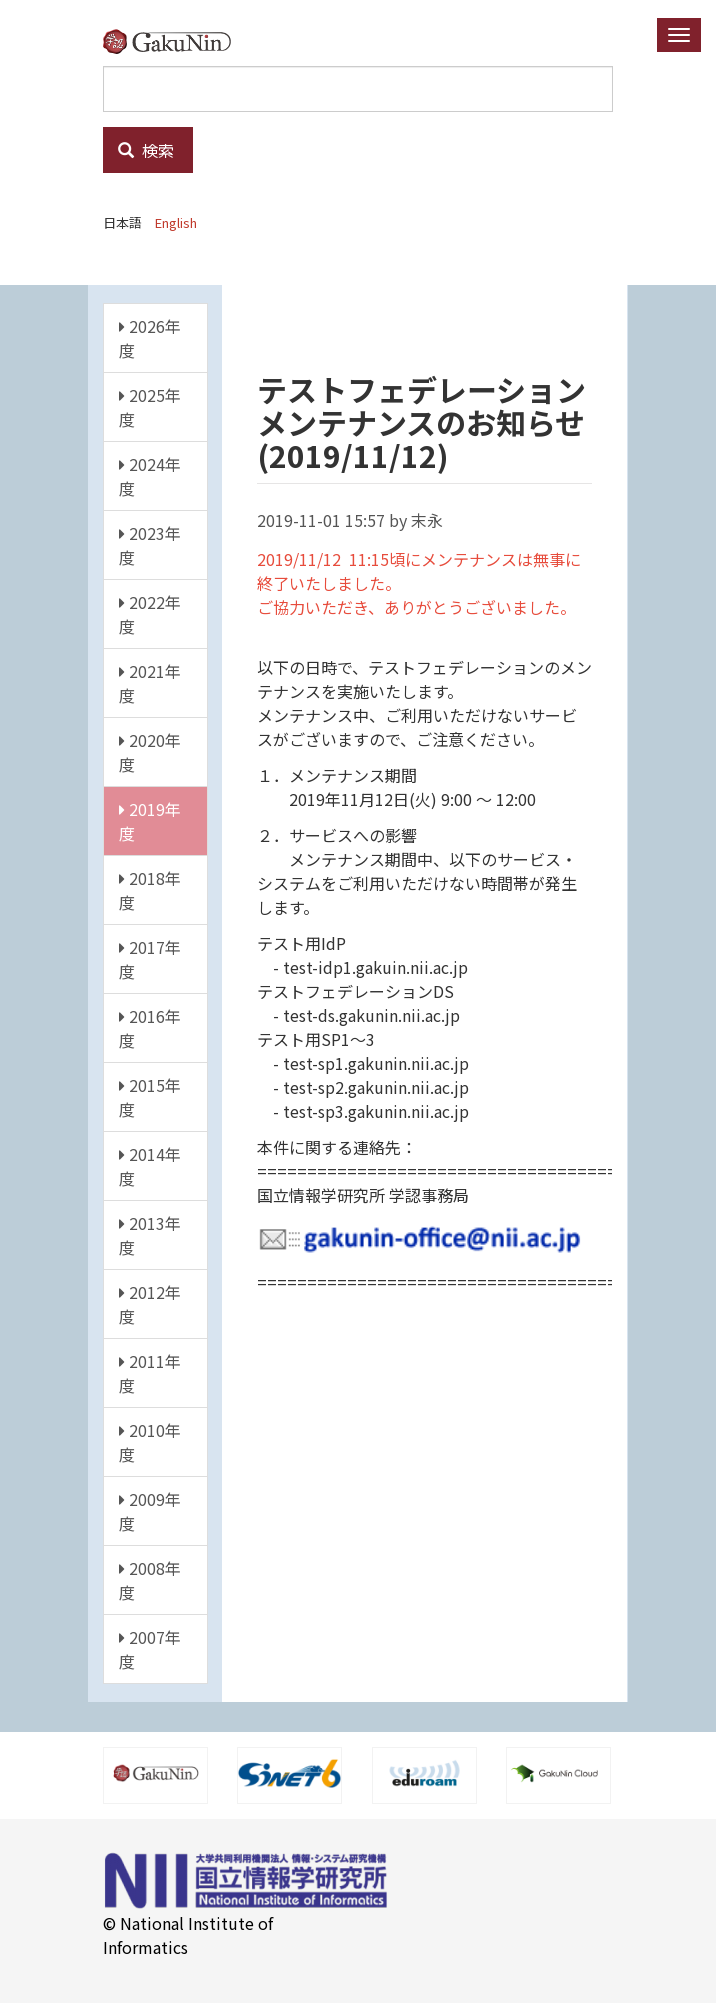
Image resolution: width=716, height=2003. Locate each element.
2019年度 (150, 821)
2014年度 (150, 1166)
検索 (146, 150)
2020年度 (150, 752)
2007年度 (150, 1649)
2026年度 (150, 338)
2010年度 (150, 1442)
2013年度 (150, 1235)
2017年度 (150, 959)
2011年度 (150, 1373)
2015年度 (150, 1097)
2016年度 (150, 1028)
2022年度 (150, 614)
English (176, 222)
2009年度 (150, 1511)
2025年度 (150, 407)
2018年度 (150, 890)
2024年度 (150, 476)
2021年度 (150, 683)
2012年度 (150, 1304)
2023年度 (150, 545)
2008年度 (150, 1580)
